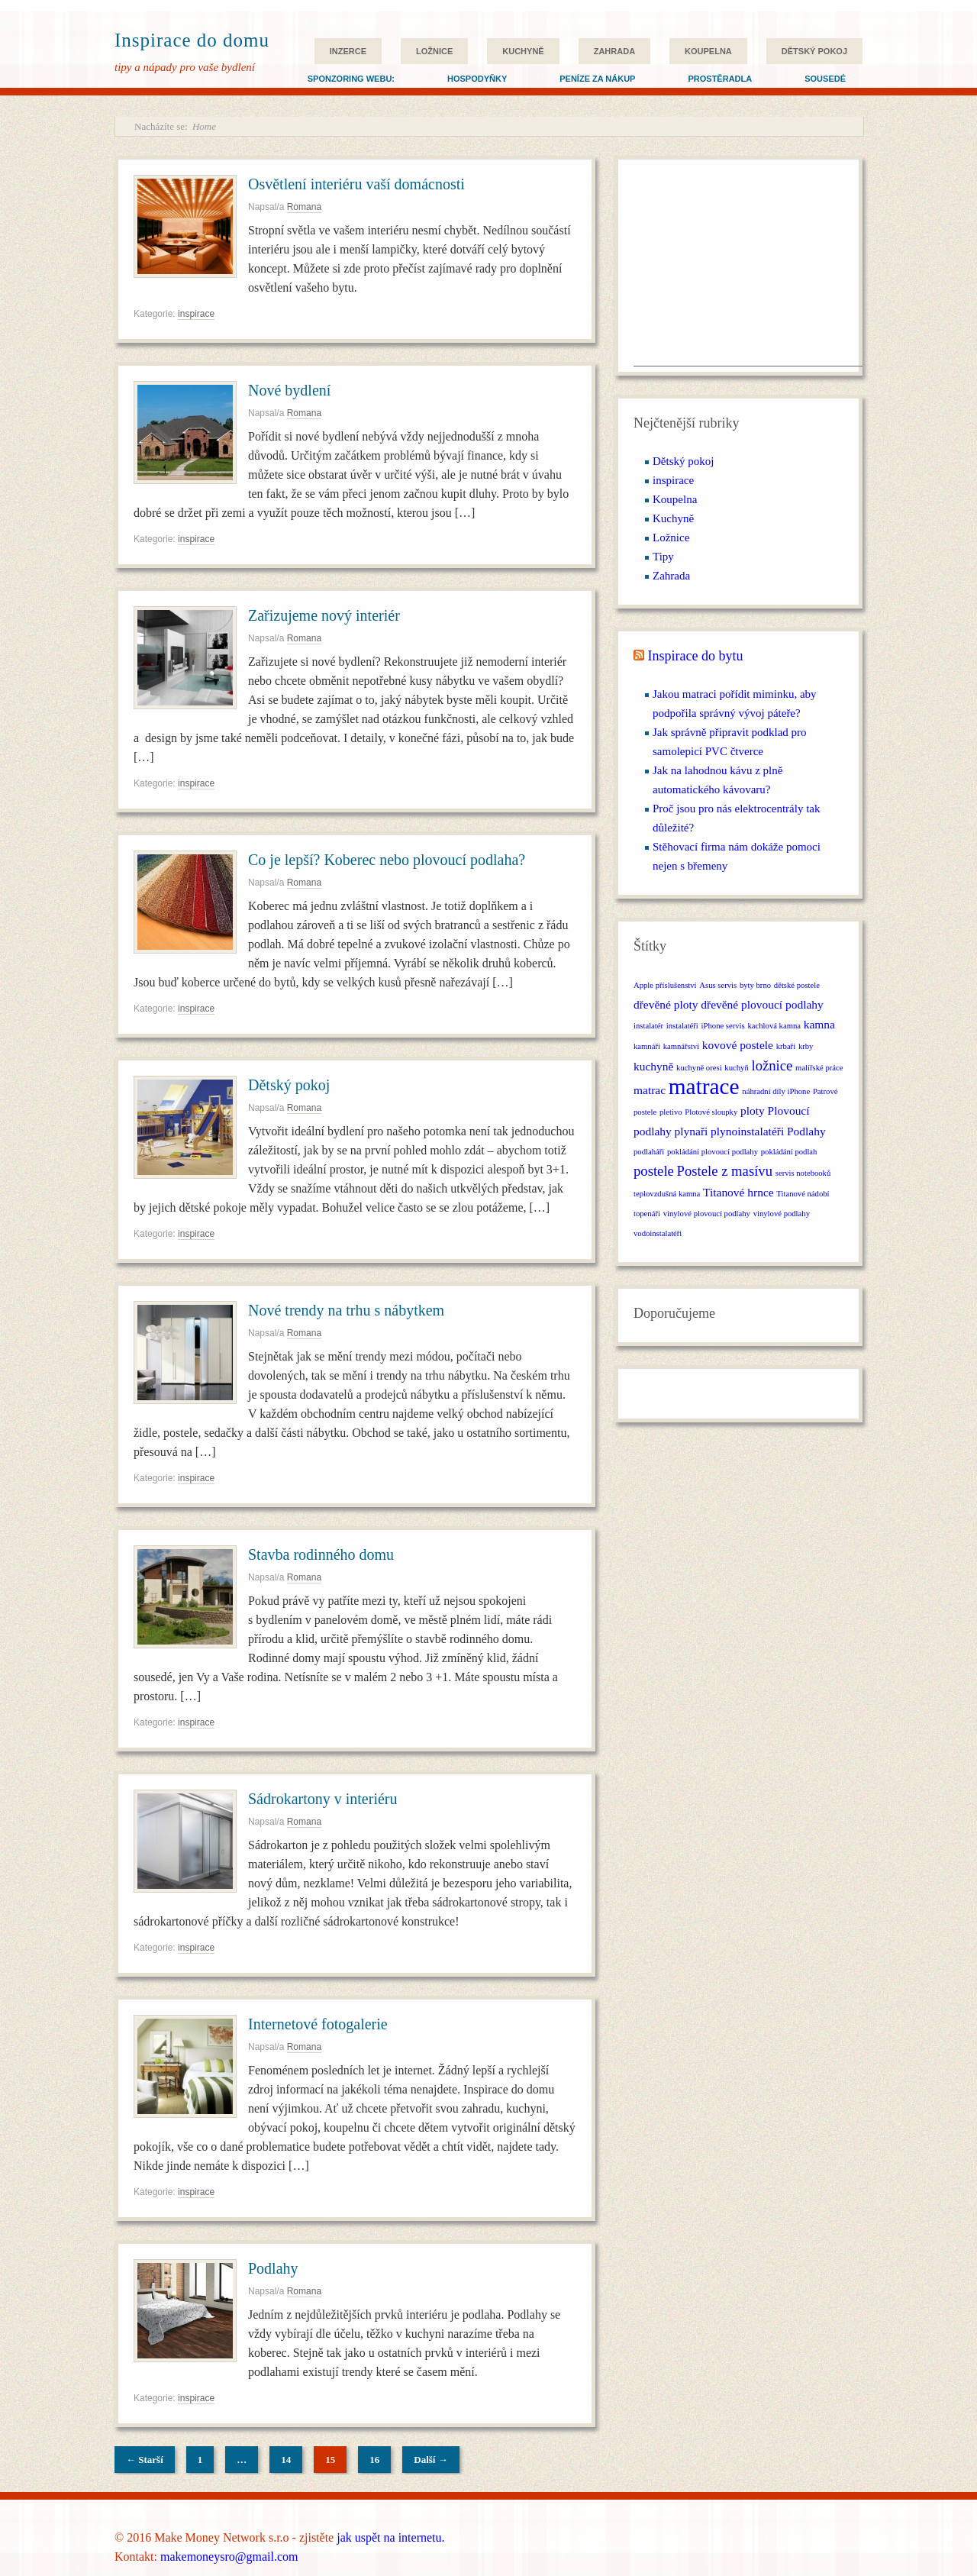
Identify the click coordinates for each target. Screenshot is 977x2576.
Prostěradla (720, 78)
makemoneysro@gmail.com (229, 2556)
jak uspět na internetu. (390, 2537)
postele (654, 1171)
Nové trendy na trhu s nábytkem (346, 1310)
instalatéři (682, 1026)
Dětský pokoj (814, 51)
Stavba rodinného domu (321, 1554)
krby (806, 1046)
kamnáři (647, 1046)
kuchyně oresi (698, 1068)
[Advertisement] (748, 270)
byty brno (755, 985)
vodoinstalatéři (658, 1233)
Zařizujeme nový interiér (324, 615)
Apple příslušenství (665, 985)
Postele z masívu (724, 1171)
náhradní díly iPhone (776, 1091)
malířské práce (819, 1068)
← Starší (144, 2459)
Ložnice (434, 51)
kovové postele (737, 1044)
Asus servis (718, 985)
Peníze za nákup (597, 78)
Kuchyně (522, 51)
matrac (650, 1089)
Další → (430, 2459)
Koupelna (708, 51)
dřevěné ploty (666, 1004)
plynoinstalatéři (747, 1131)
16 (374, 2459)
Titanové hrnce (738, 1192)
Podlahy (273, 2268)
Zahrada (614, 51)
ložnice (771, 1065)
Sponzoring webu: (351, 78)
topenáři (647, 1213)
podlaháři (649, 1152)
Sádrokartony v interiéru (323, 1798)
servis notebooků (803, 1173)
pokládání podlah (789, 1152)
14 (286, 2459)
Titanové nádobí (802, 1194)
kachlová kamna (774, 1026)
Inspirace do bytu (695, 655)
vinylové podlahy (781, 1213)
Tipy (663, 556)
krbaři (785, 1046)
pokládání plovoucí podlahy (712, 1152)
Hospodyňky (477, 78)
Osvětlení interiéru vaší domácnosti (356, 184)
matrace (704, 1086)
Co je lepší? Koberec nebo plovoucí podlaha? (386, 859)
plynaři (691, 1131)
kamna (819, 1024)
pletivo (670, 1112)
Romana (304, 207)
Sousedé (825, 78)
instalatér (648, 1026)
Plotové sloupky (711, 1112)
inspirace (196, 313)
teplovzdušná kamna (667, 1194)
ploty (752, 1110)
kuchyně (653, 1066)
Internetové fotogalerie (318, 2024)
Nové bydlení (289, 390)
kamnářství (681, 1046)
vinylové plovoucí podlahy (706, 1213)
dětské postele (797, 985)
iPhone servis (723, 1026)
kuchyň (736, 1068)
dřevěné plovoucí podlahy (762, 1004)
